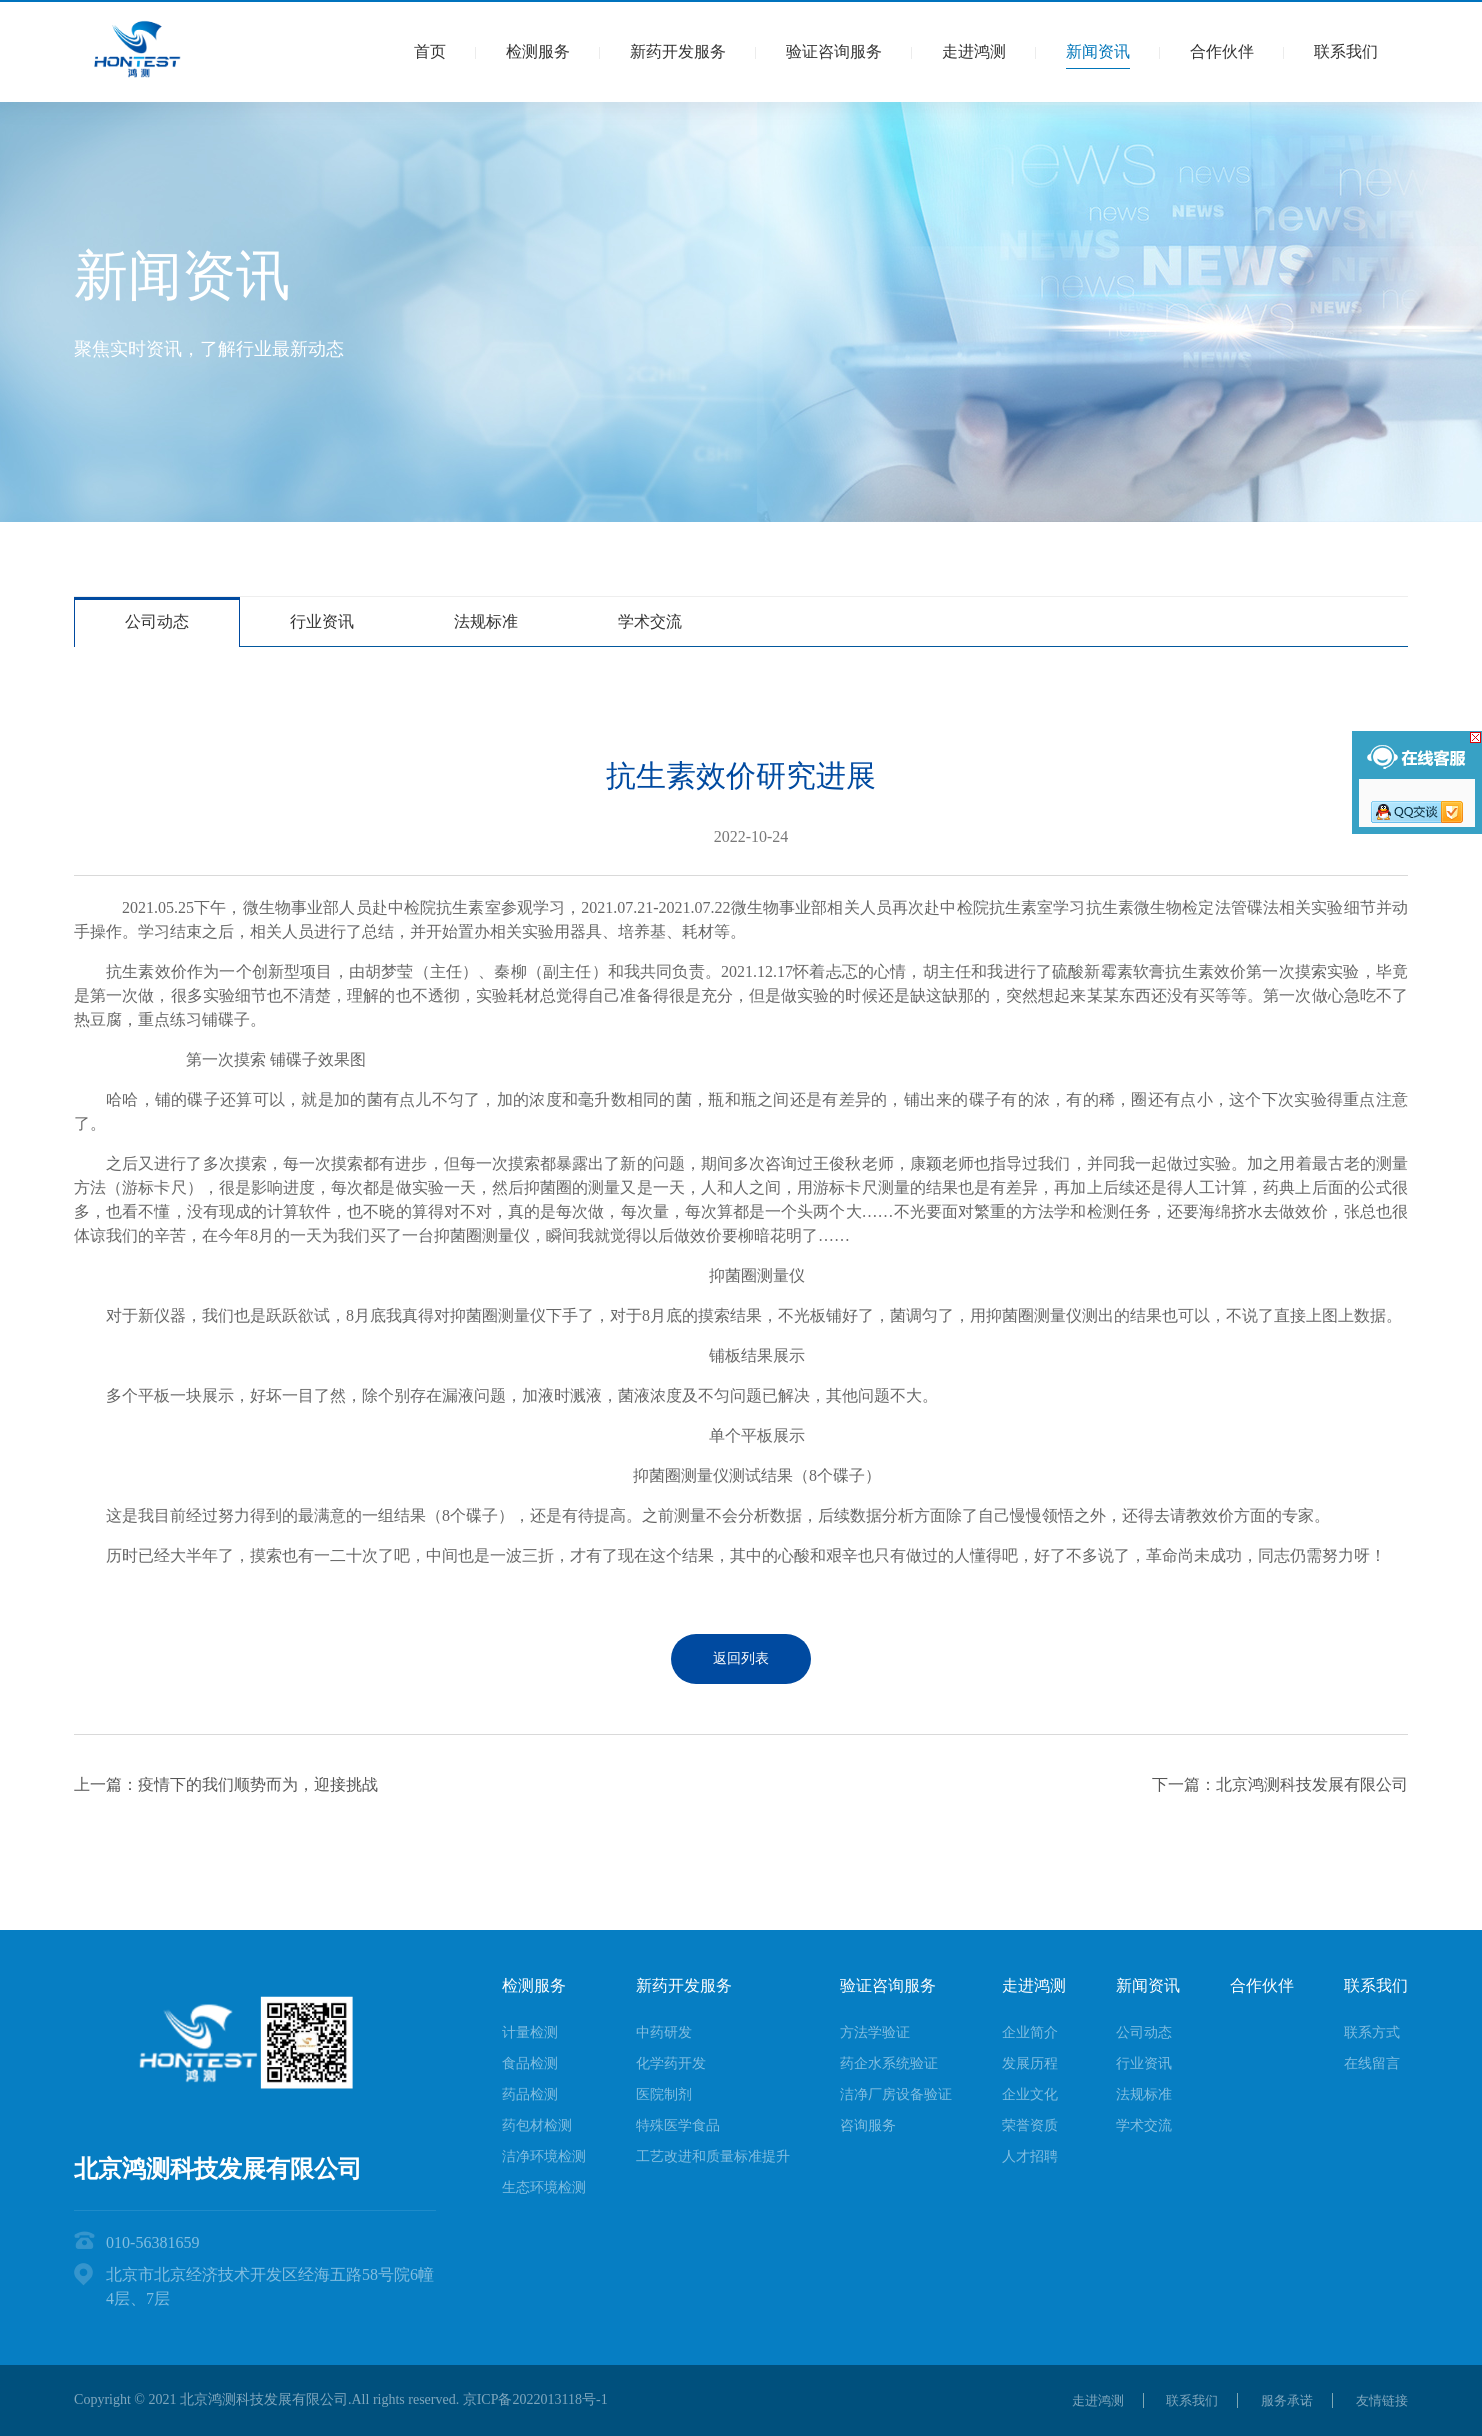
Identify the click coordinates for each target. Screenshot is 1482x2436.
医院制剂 (664, 2094)
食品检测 (530, 2063)
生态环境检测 (544, 2187)
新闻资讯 (1098, 51)
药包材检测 (537, 2125)
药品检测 (530, 2094)
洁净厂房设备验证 (896, 2094)
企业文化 (1030, 2094)
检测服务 (538, 51)
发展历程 (1030, 2063)
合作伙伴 (1222, 51)
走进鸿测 (974, 51)
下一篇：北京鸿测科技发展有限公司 (1280, 1784)
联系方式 (1372, 2032)
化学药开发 (671, 2063)
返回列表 (741, 1658)
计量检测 (530, 2032)
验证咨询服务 (834, 51)
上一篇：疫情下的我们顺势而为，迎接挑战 (226, 1784)
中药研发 (664, 2032)
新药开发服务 (678, 51)
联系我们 (1346, 51)
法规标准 (486, 621)
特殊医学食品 (678, 2125)
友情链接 (1380, 2400)
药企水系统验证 (889, 2063)
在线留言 (1372, 2063)
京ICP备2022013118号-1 (535, 2399)
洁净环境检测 (544, 2156)
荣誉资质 (1030, 2125)
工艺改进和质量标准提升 (713, 2156)
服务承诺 (1279, 2400)
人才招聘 (1030, 2156)
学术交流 (650, 621)
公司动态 (157, 621)
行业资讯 (322, 621)
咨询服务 (868, 2125)
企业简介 (1030, 2032)
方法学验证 (875, 2032)
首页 (430, 51)
